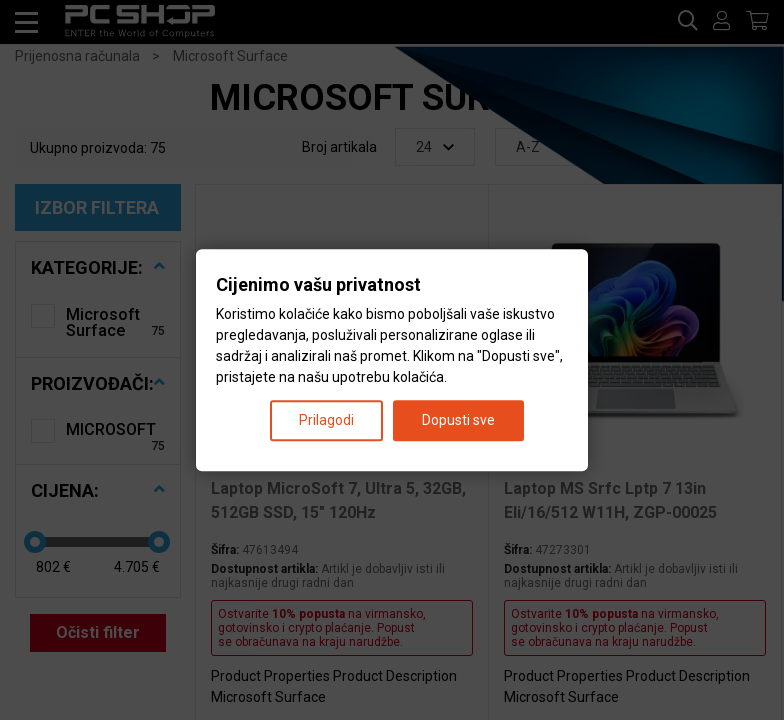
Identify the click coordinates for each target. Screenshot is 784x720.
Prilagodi (326, 420)
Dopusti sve (458, 420)
